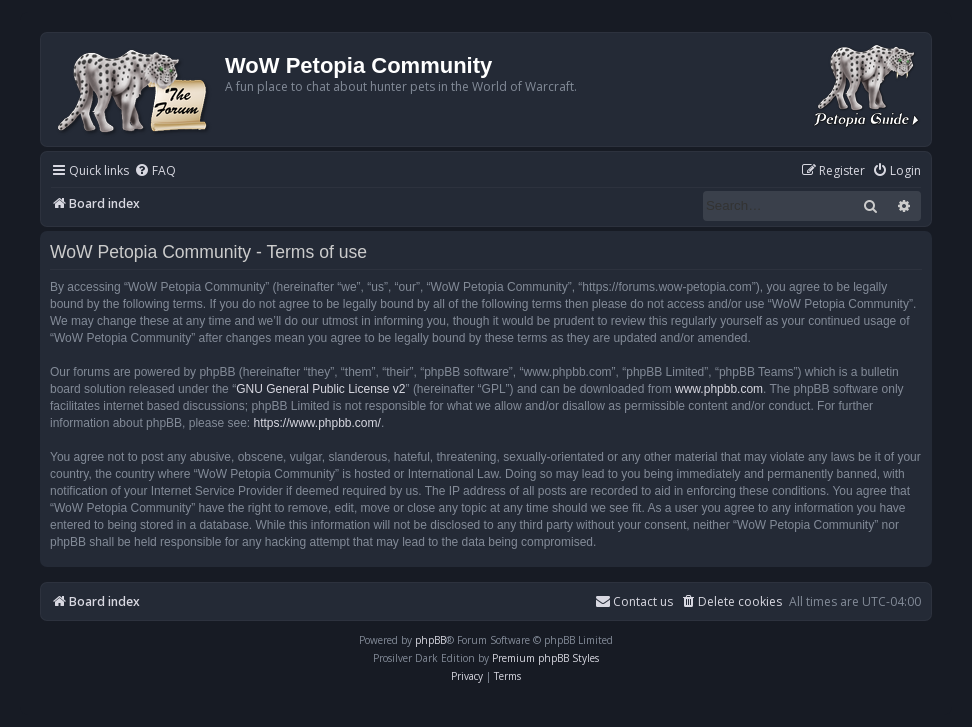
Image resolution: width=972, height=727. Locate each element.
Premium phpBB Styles (545, 658)
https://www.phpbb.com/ (316, 423)
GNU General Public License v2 (320, 389)
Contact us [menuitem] (634, 601)
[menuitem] (155, 171)
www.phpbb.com (719, 389)
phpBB (430, 640)
